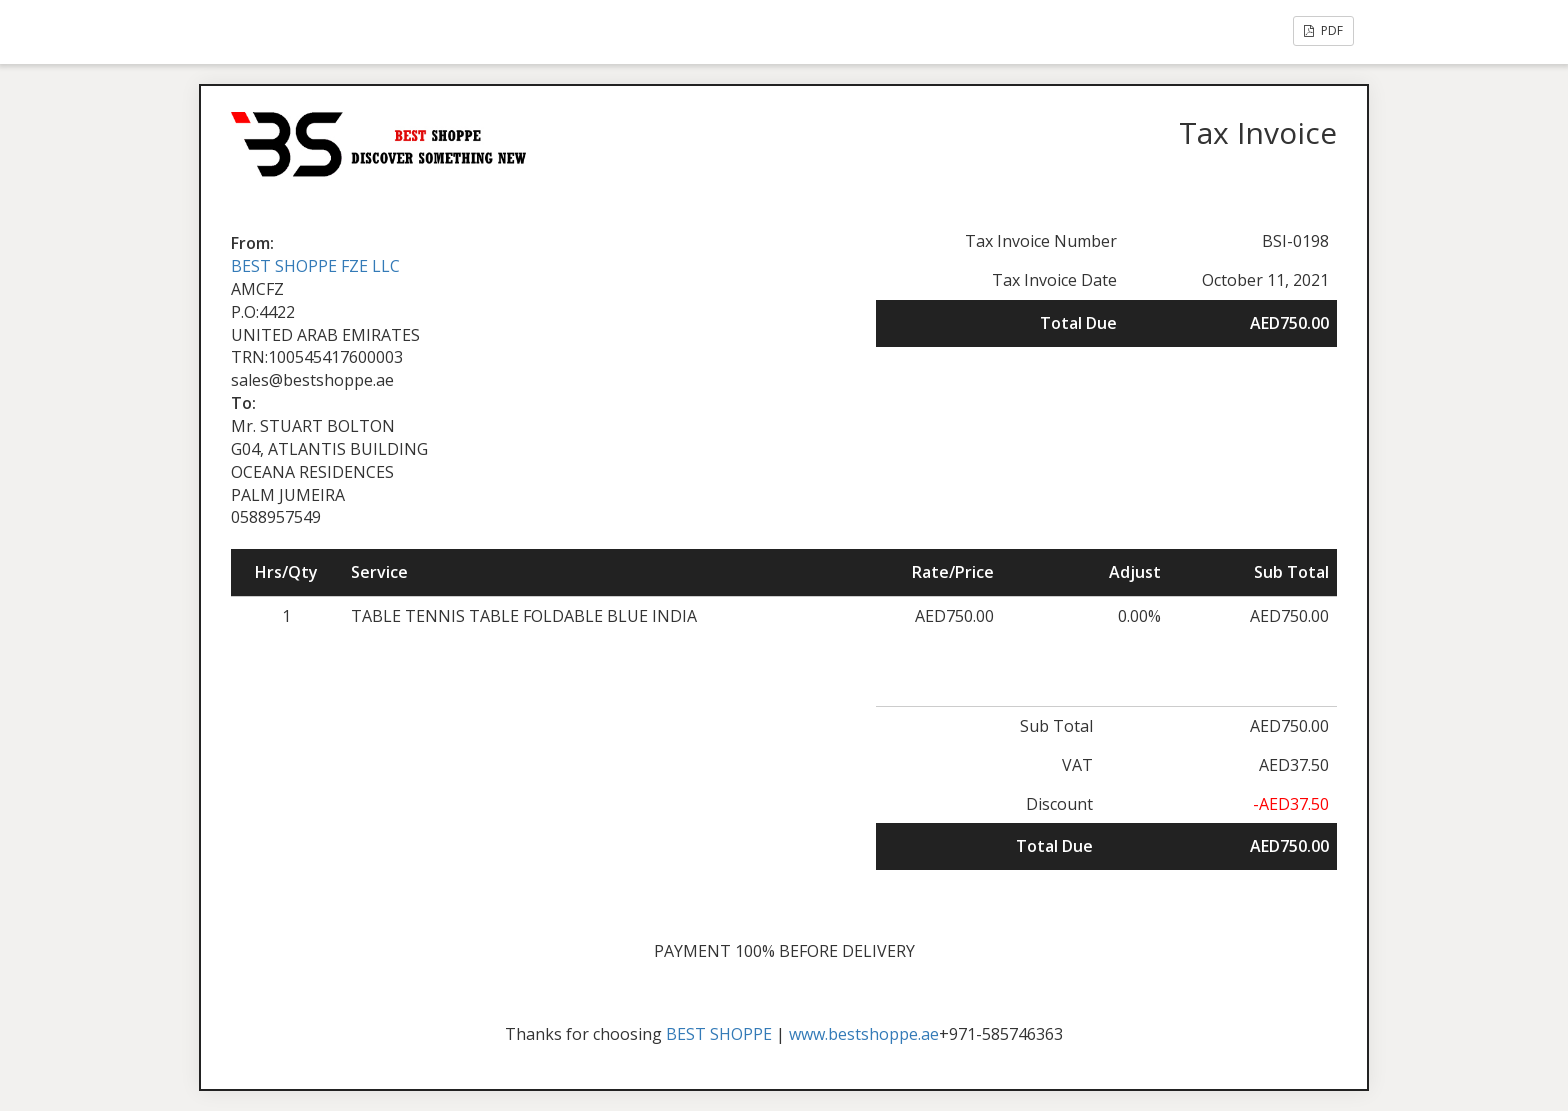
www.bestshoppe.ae (864, 1034)
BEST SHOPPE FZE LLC (315, 266)
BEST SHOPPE (719, 1034)
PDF (1323, 30)
